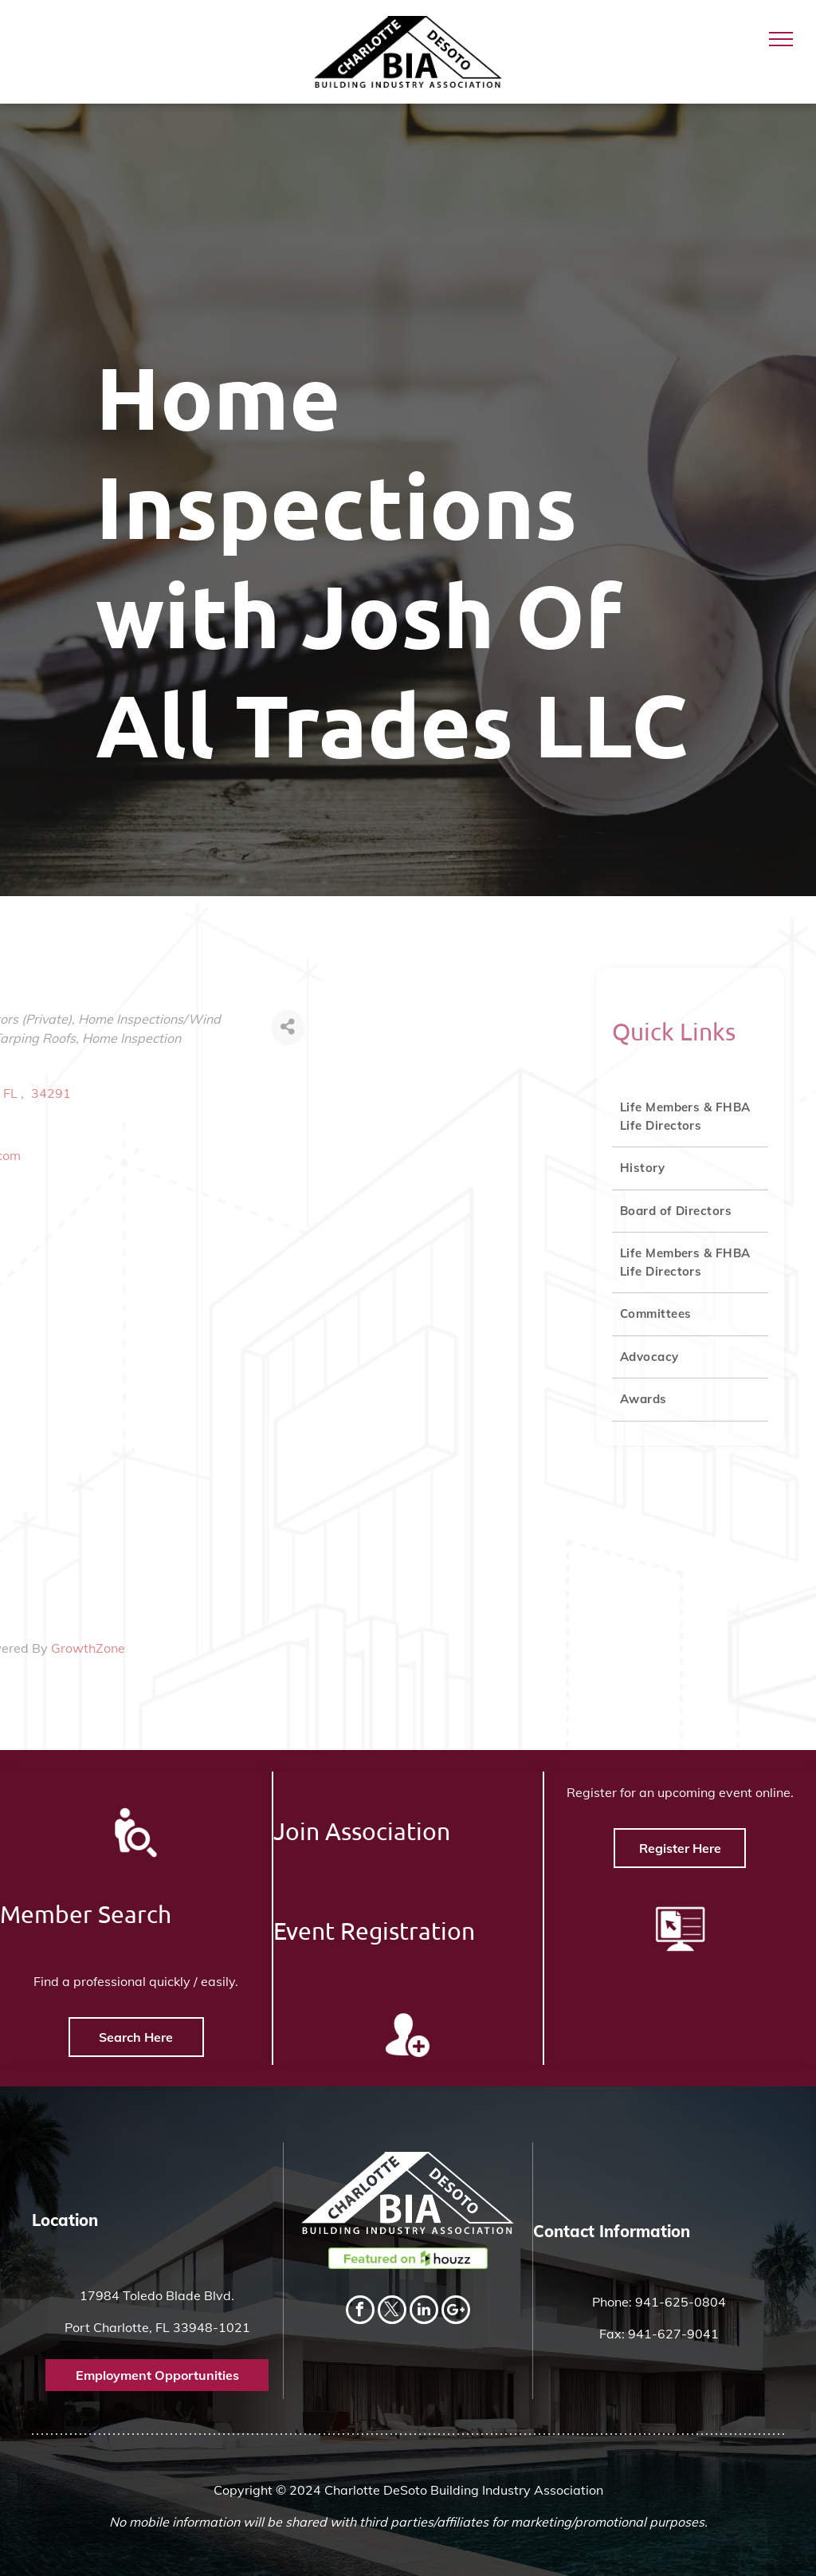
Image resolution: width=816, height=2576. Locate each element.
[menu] (781, 39)
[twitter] (392, 2311)
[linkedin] (424, 2311)
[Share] (150, 1027)
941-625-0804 (680, 2302)
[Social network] (455, 2311)
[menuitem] (690, 1117)
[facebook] (360, 2311)
